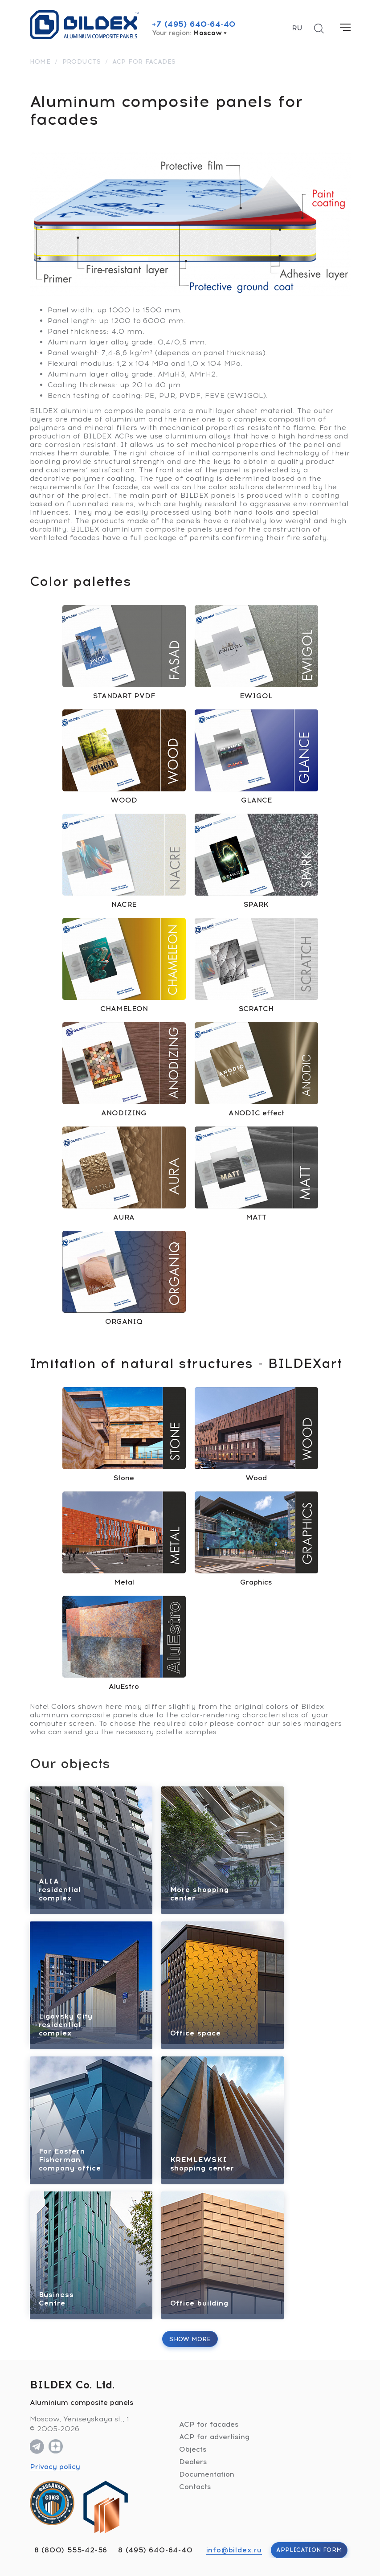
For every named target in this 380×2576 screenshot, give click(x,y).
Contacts (195, 2486)
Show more (190, 2339)
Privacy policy (55, 2466)
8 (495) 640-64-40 (155, 2550)
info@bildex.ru (234, 2550)
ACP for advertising (214, 2437)
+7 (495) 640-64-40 (194, 24)
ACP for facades (209, 2424)
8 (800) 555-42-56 (71, 2550)
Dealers (193, 2461)
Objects (193, 2449)
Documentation (206, 2474)
